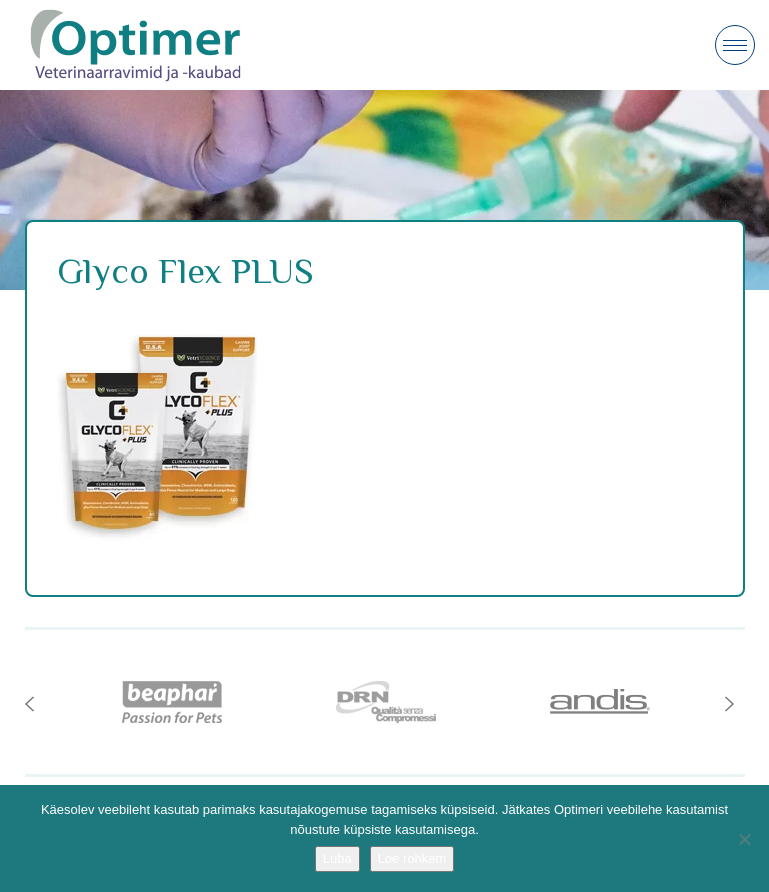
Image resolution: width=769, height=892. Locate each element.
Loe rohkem (412, 858)
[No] (744, 839)
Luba (337, 858)
